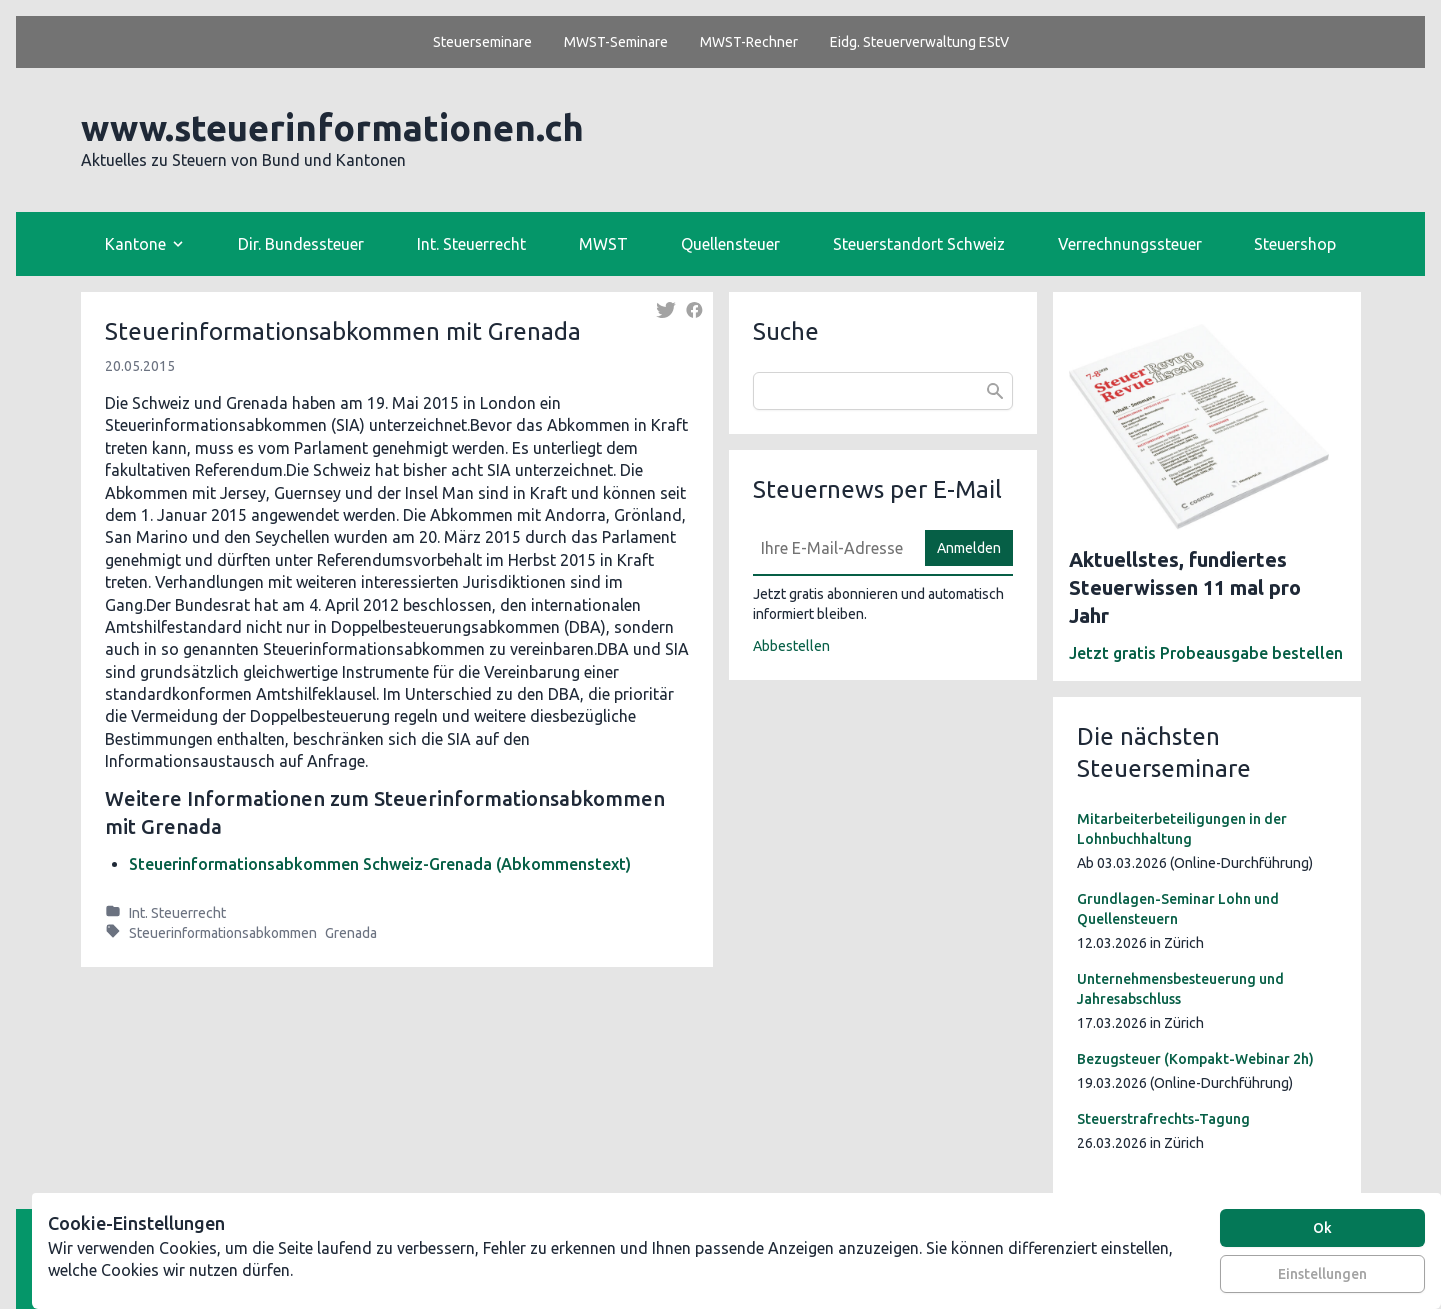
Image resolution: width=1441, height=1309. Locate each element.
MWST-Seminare (616, 42)
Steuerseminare (482, 42)
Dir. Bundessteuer (301, 244)
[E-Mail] (833, 548)
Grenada (351, 933)
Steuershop (1295, 244)
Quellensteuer (730, 244)
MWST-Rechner (749, 42)
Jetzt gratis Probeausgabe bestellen (1206, 653)
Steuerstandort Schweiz (919, 244)
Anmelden (969, 548)
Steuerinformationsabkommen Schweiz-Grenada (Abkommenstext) (380, 864)
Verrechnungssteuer (1130, 244)
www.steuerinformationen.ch (332, 127)
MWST (603, 244)
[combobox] (883, 391)
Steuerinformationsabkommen (223, 933)
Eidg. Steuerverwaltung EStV (919, 42)
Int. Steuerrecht (471, 244)
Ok (1322, 1228)
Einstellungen (1322, 1274)
